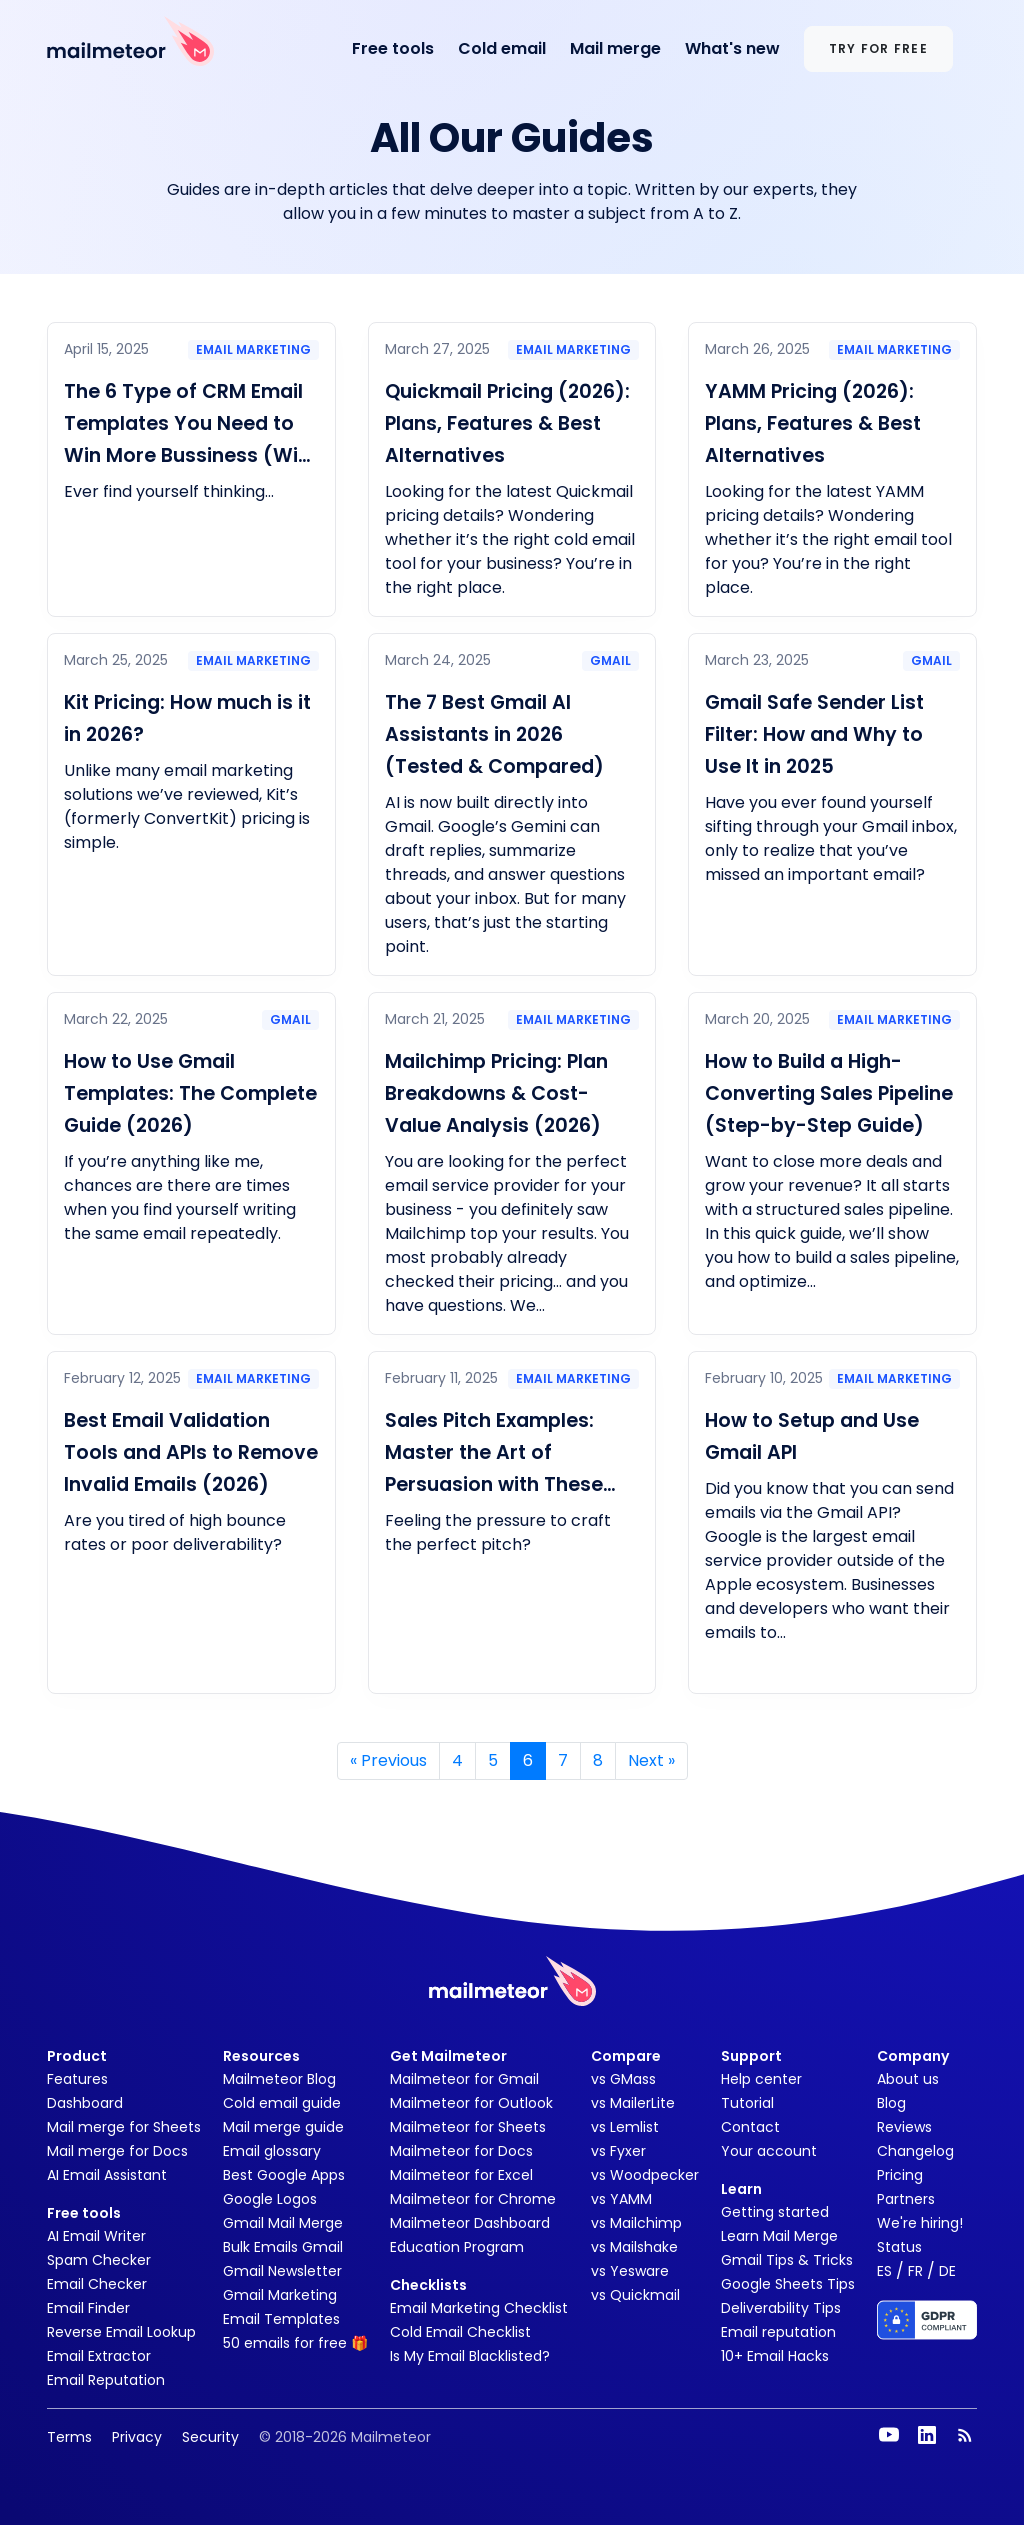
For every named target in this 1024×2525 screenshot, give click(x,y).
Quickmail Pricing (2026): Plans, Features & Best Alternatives (507, 423)
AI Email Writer (96, 2236)
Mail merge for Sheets (124, 2127)
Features (77, 2079)
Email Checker (97, 2284)
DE (947, 2271)
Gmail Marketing (280, 2295)
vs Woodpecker (645, 2175)
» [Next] (651, 1760)
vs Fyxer (618, 2151)
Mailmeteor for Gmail (464, 2079)
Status (899, 2247)
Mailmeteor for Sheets (468, 2127)
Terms (69, 2437)
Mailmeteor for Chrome (473, 2199)
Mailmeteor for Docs (461, 2151)
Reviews (904, 2127)
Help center (761, 2079)
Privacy (137, 2437)
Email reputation (778, 2332)
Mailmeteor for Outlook (471, 2103)
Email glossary (272, 2151)
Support (751, 2056)
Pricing (900, 2175)
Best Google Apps (284, 2175)
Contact (750, 2127)
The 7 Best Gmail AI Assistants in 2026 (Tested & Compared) (494, 734)
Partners (906, 2199)
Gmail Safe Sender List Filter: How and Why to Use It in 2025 (814, 734)
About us (908, 2079)
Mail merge (615, 48)
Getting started (775, 2212)
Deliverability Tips (781, 2308)
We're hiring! (920, 2223)
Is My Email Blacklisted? (470, 2356)
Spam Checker (99, 2260)
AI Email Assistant (107, 2175)
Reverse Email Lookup (121, 2332)
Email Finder (88, 2308)
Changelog (915, 2151)
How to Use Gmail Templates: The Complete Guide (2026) (190, 1093)
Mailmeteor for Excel (461, 2175)
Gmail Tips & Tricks (787, 2260)
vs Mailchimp (636, 2223)
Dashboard (85, 2103)
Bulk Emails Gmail (283, 2247)
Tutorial (747, 2103)
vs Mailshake (634, 2247)
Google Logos (270, 2199)
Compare (626, 2056)
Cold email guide (282, 2103)
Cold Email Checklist (460, 2332)
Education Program (457, 2247)
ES (884, 2271)
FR (915, 2271)
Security (210, 2437)
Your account (769, 2151)
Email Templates (281, 2319)
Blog (891, 2103)
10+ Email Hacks (775, 2356)
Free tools (393, 48)
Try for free (878, 48)
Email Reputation (106, 2380)
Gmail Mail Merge (283, 2223)
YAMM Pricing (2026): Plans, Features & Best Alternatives (813, 423)
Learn (741, 2189)
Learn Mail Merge (779, 2236)
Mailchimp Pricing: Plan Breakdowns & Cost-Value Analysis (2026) (496, 1093)
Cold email (502, 48)
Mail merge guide (283, 2127)
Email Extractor (99, 2356)
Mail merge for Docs (117, 2151)
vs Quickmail (635, 2295)
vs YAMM (621, 2199)
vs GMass (623, 2079)
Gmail (610, 660)
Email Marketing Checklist (479, 2308)
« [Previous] (388, 1760)
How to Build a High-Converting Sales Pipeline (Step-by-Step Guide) (829, 1093)
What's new (732, 48)
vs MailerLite (633, 2103)
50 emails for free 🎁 (295, 2343)
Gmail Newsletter (282, 2271)
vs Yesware (630, 2271)
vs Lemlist (625, 2127)
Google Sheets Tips (788, 2284)
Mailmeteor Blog (279, 2079)
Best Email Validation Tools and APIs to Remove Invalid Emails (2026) (191, 1452)
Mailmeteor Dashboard (470, 2223)
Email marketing (253, 349)
